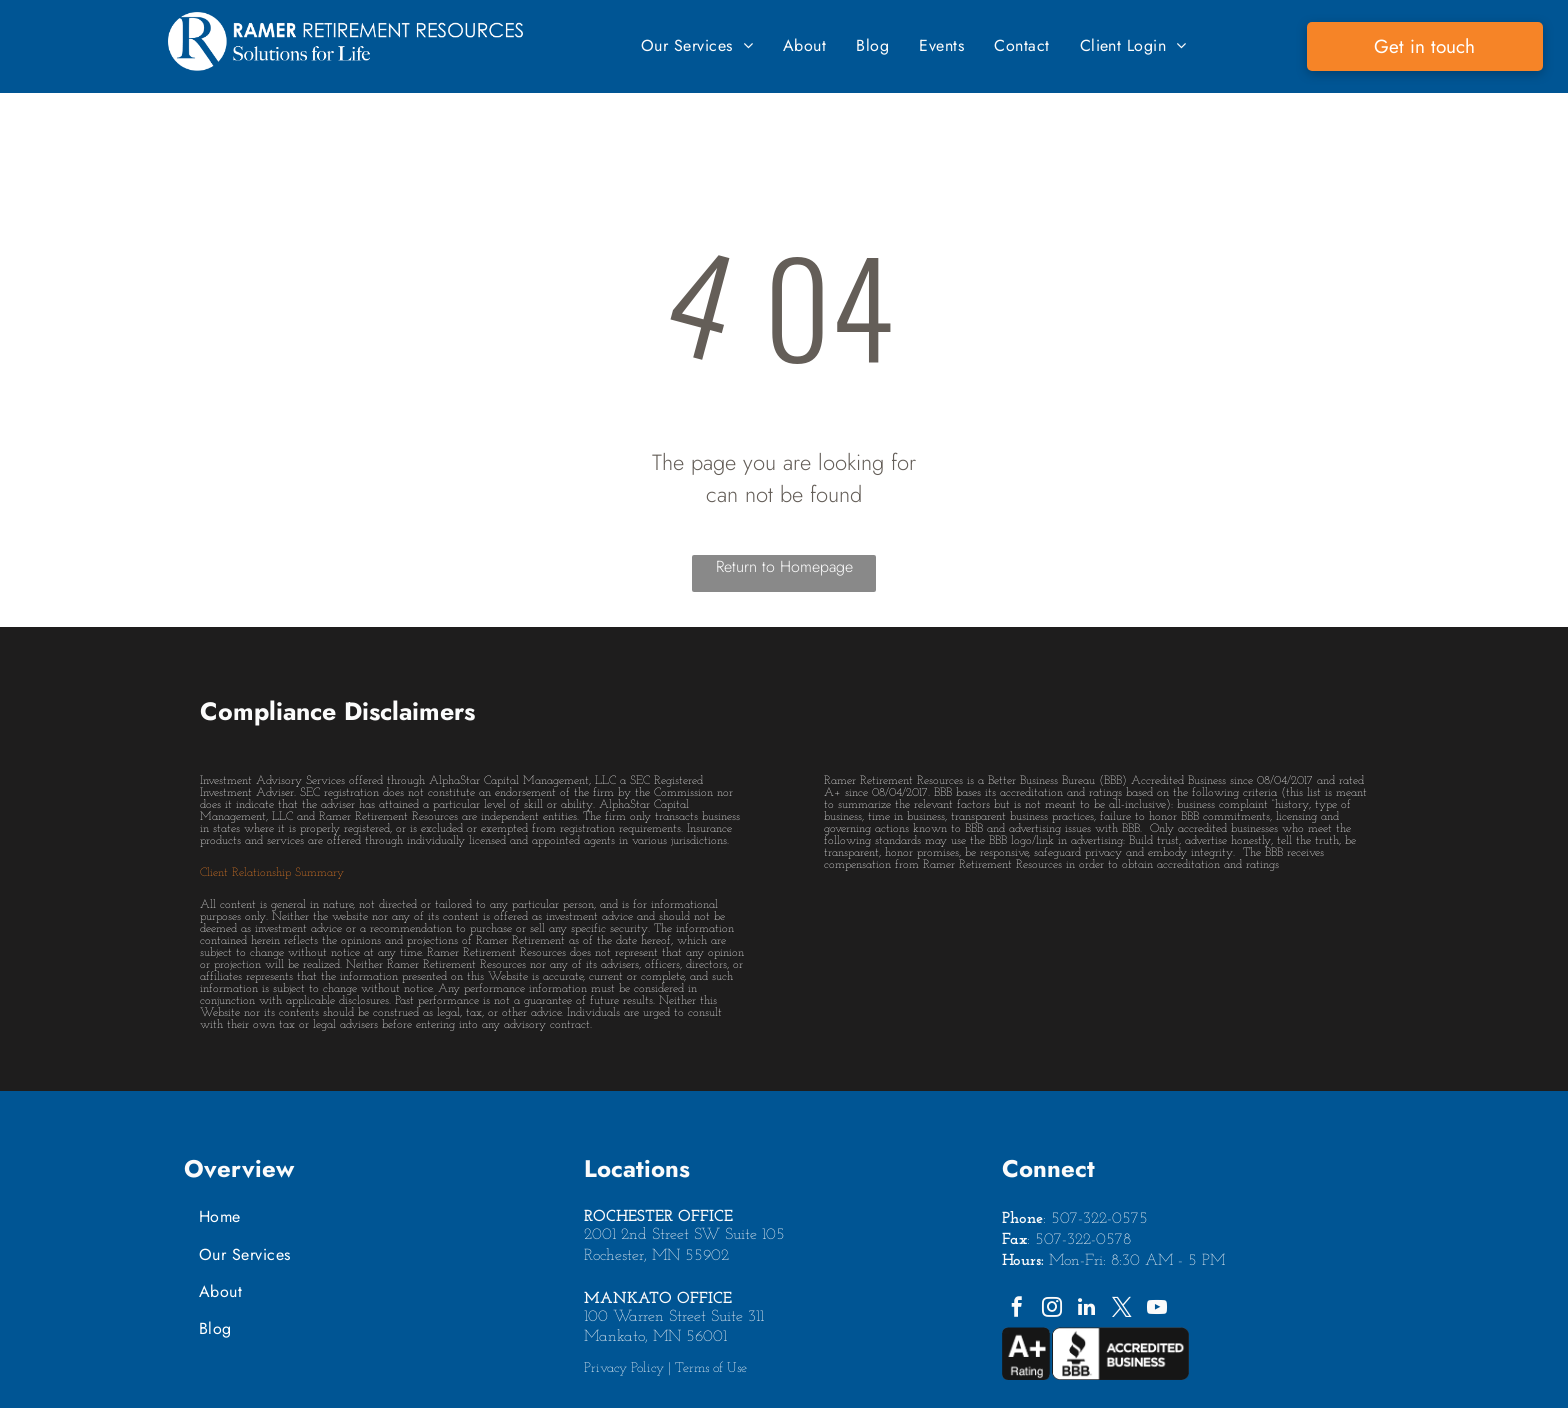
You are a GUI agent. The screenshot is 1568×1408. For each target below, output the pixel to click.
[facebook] (1017, 1309)
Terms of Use (711, 1368)
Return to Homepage (784, 566)
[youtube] (1157, 1309)
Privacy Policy (624, 1368)
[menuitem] (697, 45)
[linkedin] (1087, 1309)
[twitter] (1122, 1309)
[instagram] (1052, 1309)
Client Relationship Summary (272, 873)
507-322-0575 (1099, 1219)
